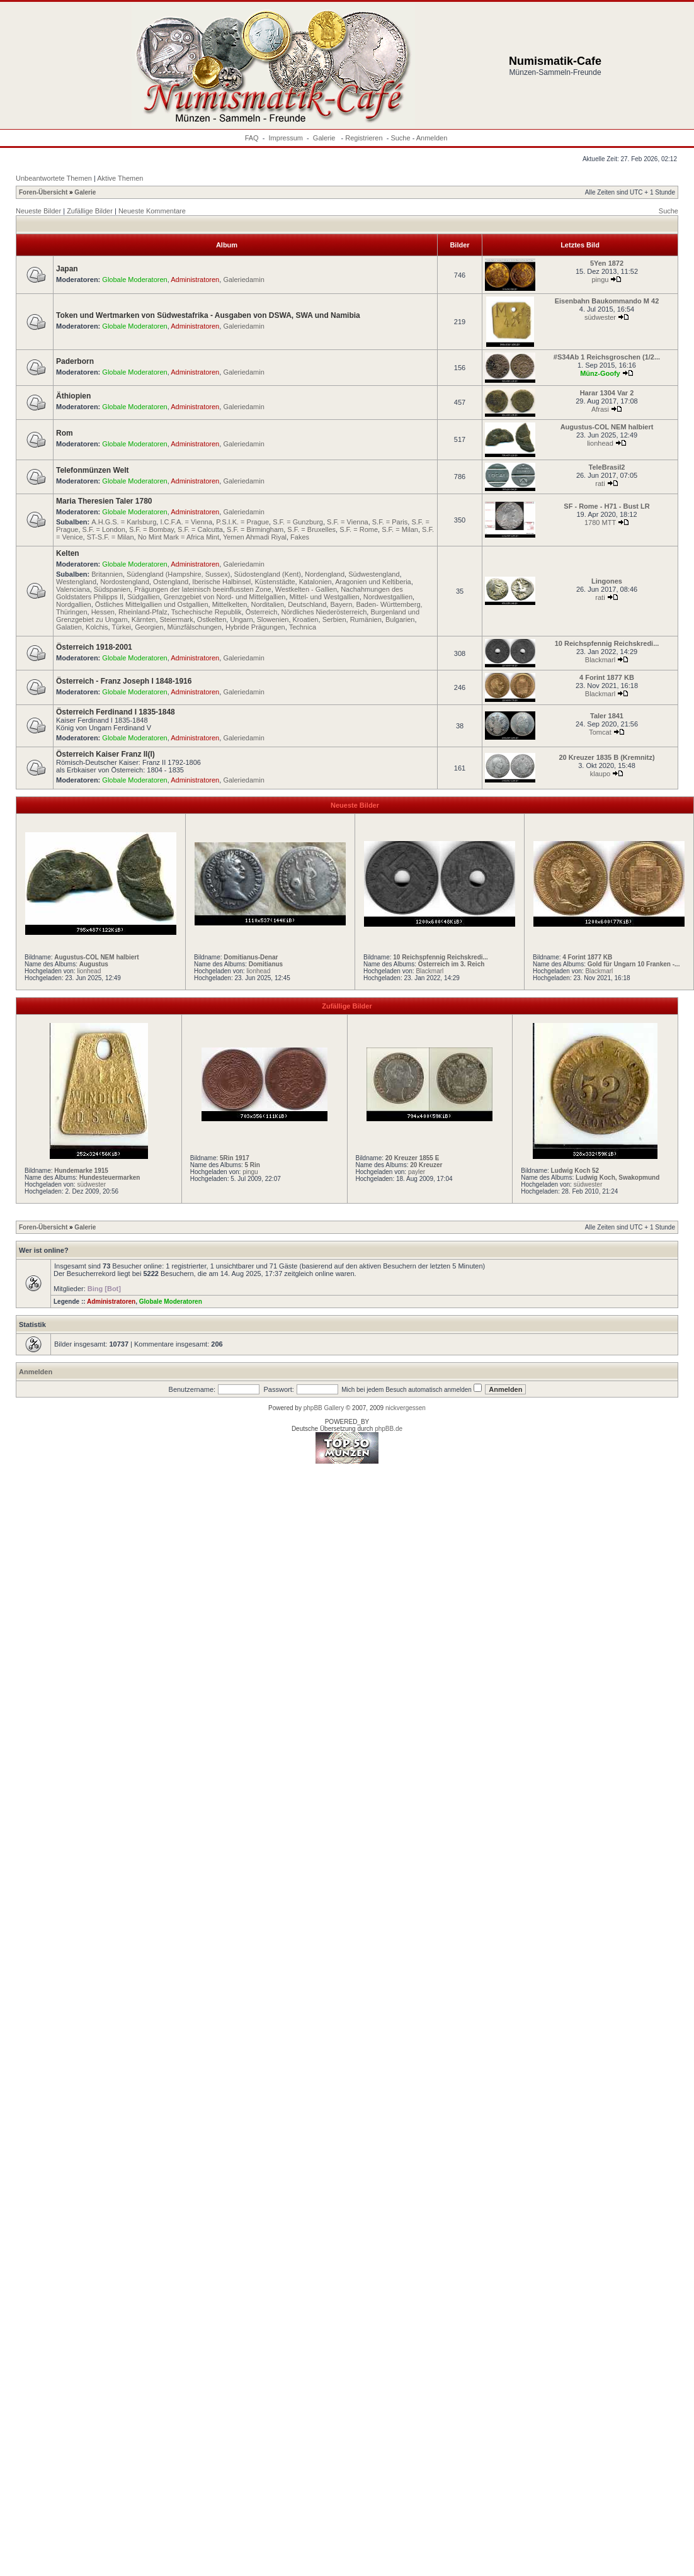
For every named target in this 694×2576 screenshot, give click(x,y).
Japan (67, 268)
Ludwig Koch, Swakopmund (617, 1177)
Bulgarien (399, 619)
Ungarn (241, 619)
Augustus (93, 964)
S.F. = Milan (400, 529)
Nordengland (324, 574)
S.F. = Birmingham (255, 529)
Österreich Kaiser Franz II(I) (105, 754)
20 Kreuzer (426, 1164)
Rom (64, 433)
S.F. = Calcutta (200, 529)
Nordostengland (124, 581)
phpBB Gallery (324, 1407)
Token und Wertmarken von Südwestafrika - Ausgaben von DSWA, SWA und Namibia (208, 315)
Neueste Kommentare (152, 211)
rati (600, 483)
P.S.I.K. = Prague (242, 522)
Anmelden (432, 138)
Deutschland (307, 604)
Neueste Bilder (38, 211)
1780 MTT (600, 522)
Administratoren (195, 279)
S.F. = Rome (358, 529)
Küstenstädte (274, 581)
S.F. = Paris (390, 522)
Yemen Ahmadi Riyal (255, 537)
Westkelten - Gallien (306, 589)
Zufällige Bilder (90, 211)
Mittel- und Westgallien (325, 597)
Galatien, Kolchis (82, 627)
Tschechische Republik (206, 612)
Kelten (67, 553)
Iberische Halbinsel (221, 581)
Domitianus (266, 964)
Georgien (149, 627)
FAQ (252, 138)
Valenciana (73, 589)
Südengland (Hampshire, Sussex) (178, 574)
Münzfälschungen (195, 627)
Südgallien (143, 597)
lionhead (600, 443)
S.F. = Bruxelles (311, 529)
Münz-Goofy (600, 373)
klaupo (600, 773)
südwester (600, 317)
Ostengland (170, 581)
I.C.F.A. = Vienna (186, 522)
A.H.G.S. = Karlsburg (123, 522)
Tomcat (600, 732)
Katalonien (315, 581)
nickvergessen (405, 1407)
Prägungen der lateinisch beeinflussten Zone (202, 589)
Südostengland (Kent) (267, 574)
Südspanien (112, 589)
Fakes (299, 537)
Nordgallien (73, 604)
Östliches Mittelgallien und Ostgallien (151, 604)
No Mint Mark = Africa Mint (178, 537)
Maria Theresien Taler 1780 (104, 501)
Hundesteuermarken (109, 1177)
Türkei (121, 627)
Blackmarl (600, 660)
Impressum (286, 138)
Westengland (76, 581)
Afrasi (600, 409)
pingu (600, 279)
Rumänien (366, 619)
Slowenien (273, 619)
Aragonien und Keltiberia (373, 581)
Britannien (107, 574)
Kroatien (306, 619)
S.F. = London (103, 529)
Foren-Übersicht (43, 192)
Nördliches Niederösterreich (324, 612)
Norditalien (267, 604)
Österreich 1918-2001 (94, 647)
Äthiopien (73, 396)
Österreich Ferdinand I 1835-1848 (115, 712)
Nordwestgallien (387, 597)
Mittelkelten (229, 604)
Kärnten (144, 619)
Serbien (334, 619)
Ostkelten (211, 619)
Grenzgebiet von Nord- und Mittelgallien (225, 597)
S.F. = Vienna (347, 522)
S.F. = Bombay (151, 529)
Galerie (325, 138)
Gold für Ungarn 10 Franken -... (634, 964)
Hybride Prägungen (255, 627)
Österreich (262, 612)
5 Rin (251, 1164)
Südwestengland (373, 574)
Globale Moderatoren (134, 279)
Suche (400, 138)
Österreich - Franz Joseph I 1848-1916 (123, 681)
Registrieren (363, 138)
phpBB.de (388, 1428)
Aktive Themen (120, 178)
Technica (302, 627)
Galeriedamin (243, 279)
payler (416, 1171)
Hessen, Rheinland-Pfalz (129, 612)
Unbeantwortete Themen (54, 178)
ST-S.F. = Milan (110, 537)
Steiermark (176, 619)
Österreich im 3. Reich (451, 964)
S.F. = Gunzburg (298, 522)
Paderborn (75, 361)
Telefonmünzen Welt (92, 470)
